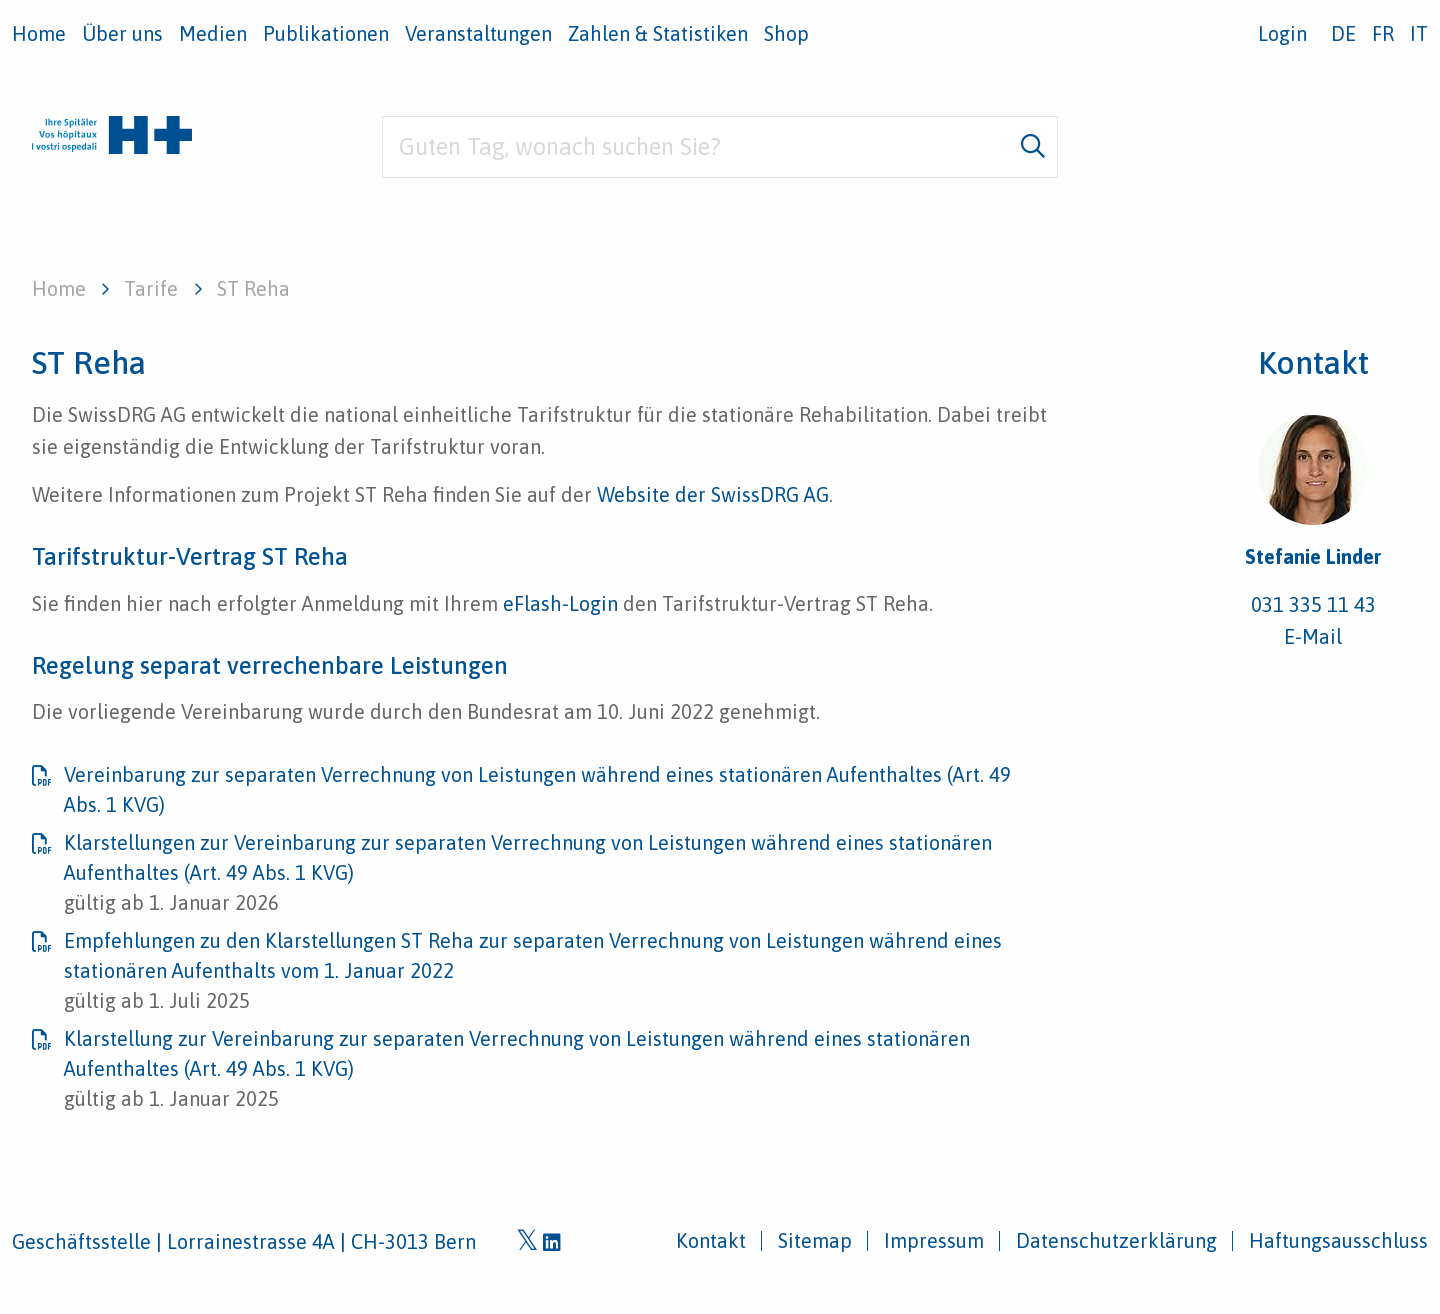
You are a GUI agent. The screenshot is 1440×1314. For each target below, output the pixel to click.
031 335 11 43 (1313, 604)
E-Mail (1313, 636)
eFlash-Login (560, 603)
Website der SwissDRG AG (710, 494)
